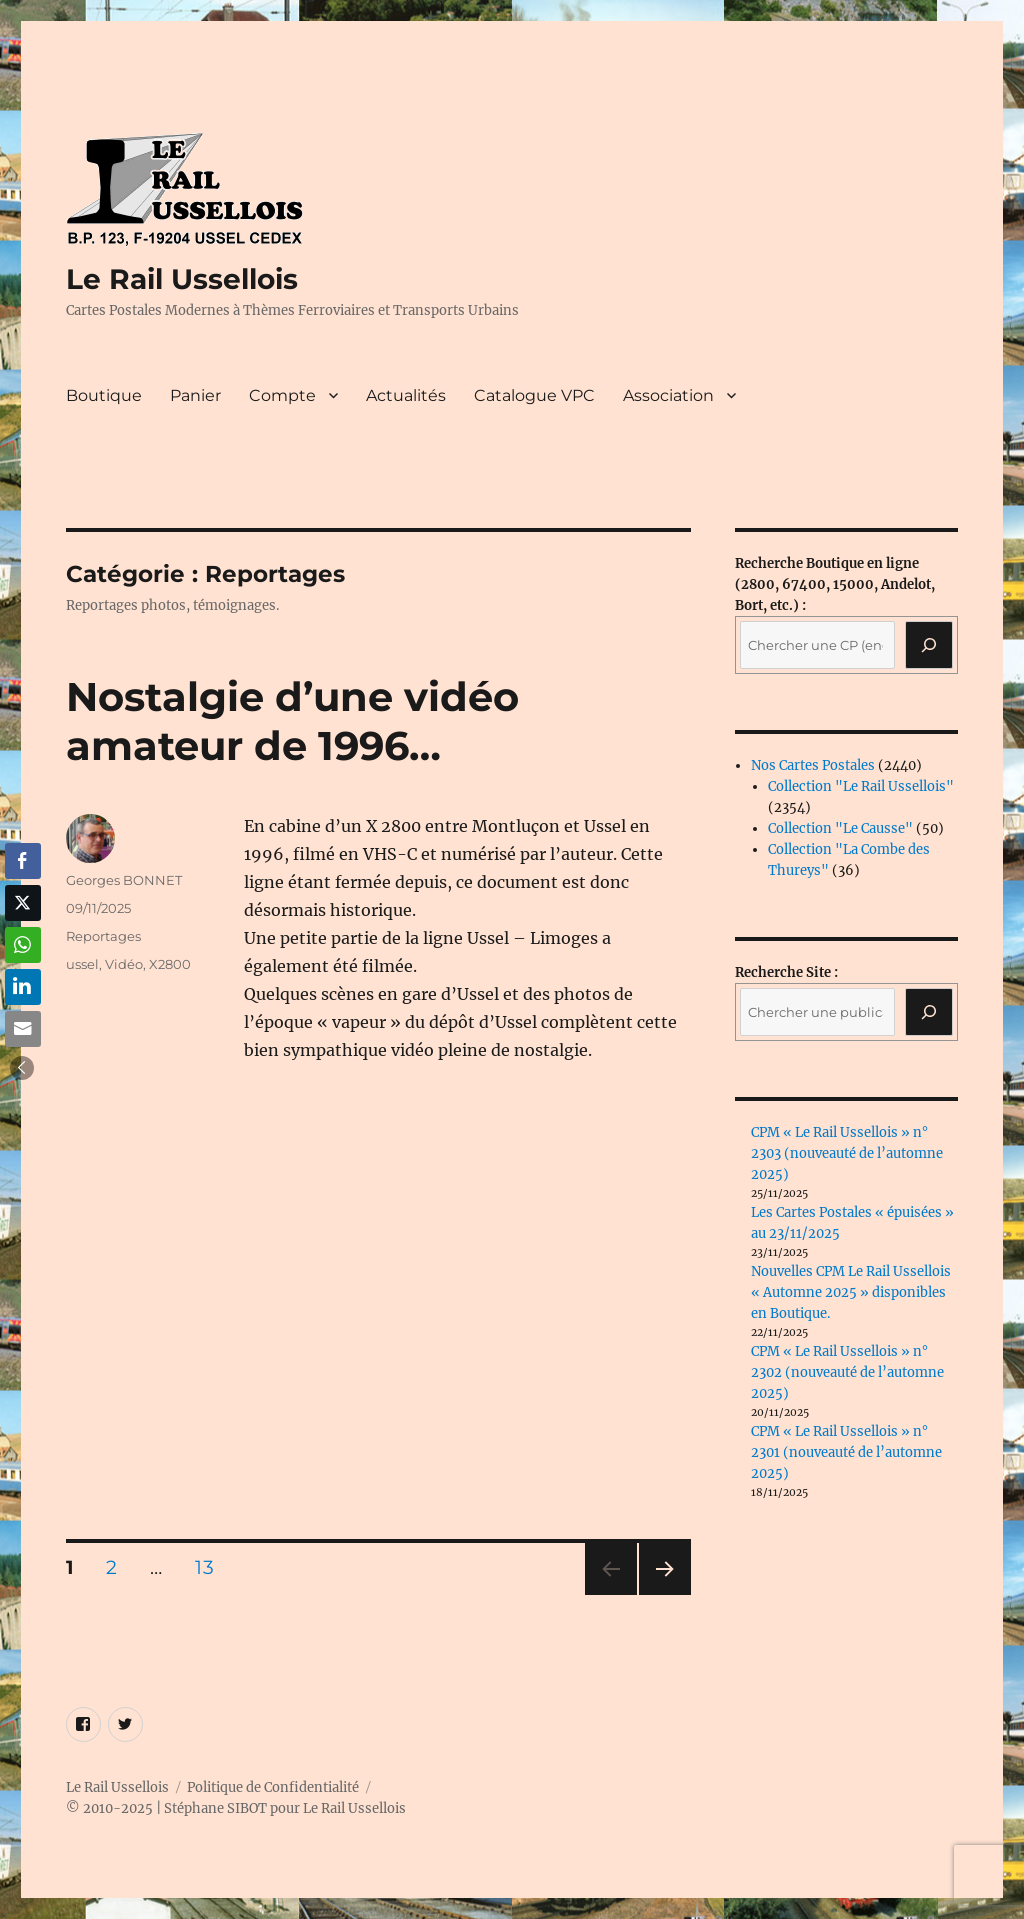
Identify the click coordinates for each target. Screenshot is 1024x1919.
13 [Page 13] (211, 1567)
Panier (195, 395)
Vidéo (124, 964)
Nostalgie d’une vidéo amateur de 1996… (292, 721)
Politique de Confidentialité (273, 1787)
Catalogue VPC (534, 395)
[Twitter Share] (23, 903)
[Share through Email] (23, 1029)
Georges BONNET (124, 880)
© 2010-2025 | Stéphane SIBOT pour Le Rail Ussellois (236, 1808)
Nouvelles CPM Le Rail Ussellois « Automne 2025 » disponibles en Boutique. (851, 1292)
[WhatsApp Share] (23, 945)
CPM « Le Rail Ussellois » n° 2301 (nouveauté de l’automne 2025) (846, 1452)
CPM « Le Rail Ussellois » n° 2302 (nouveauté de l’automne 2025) (847, 1372)
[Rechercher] (929, 1012)
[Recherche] (929, 645)
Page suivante (662, 1594)
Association (668, 395)
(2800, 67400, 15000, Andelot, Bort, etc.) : (835, 584)
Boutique (104, 395)
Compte (282, 395)
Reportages (103, 936)
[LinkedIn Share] (23, 987)
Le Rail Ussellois (182, 279)
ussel (82, 964)
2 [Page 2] (118, 1567)
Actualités (406, 395)
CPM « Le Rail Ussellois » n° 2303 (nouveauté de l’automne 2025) (847, 1153)
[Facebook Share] (23, 861)
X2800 (170, 964)
